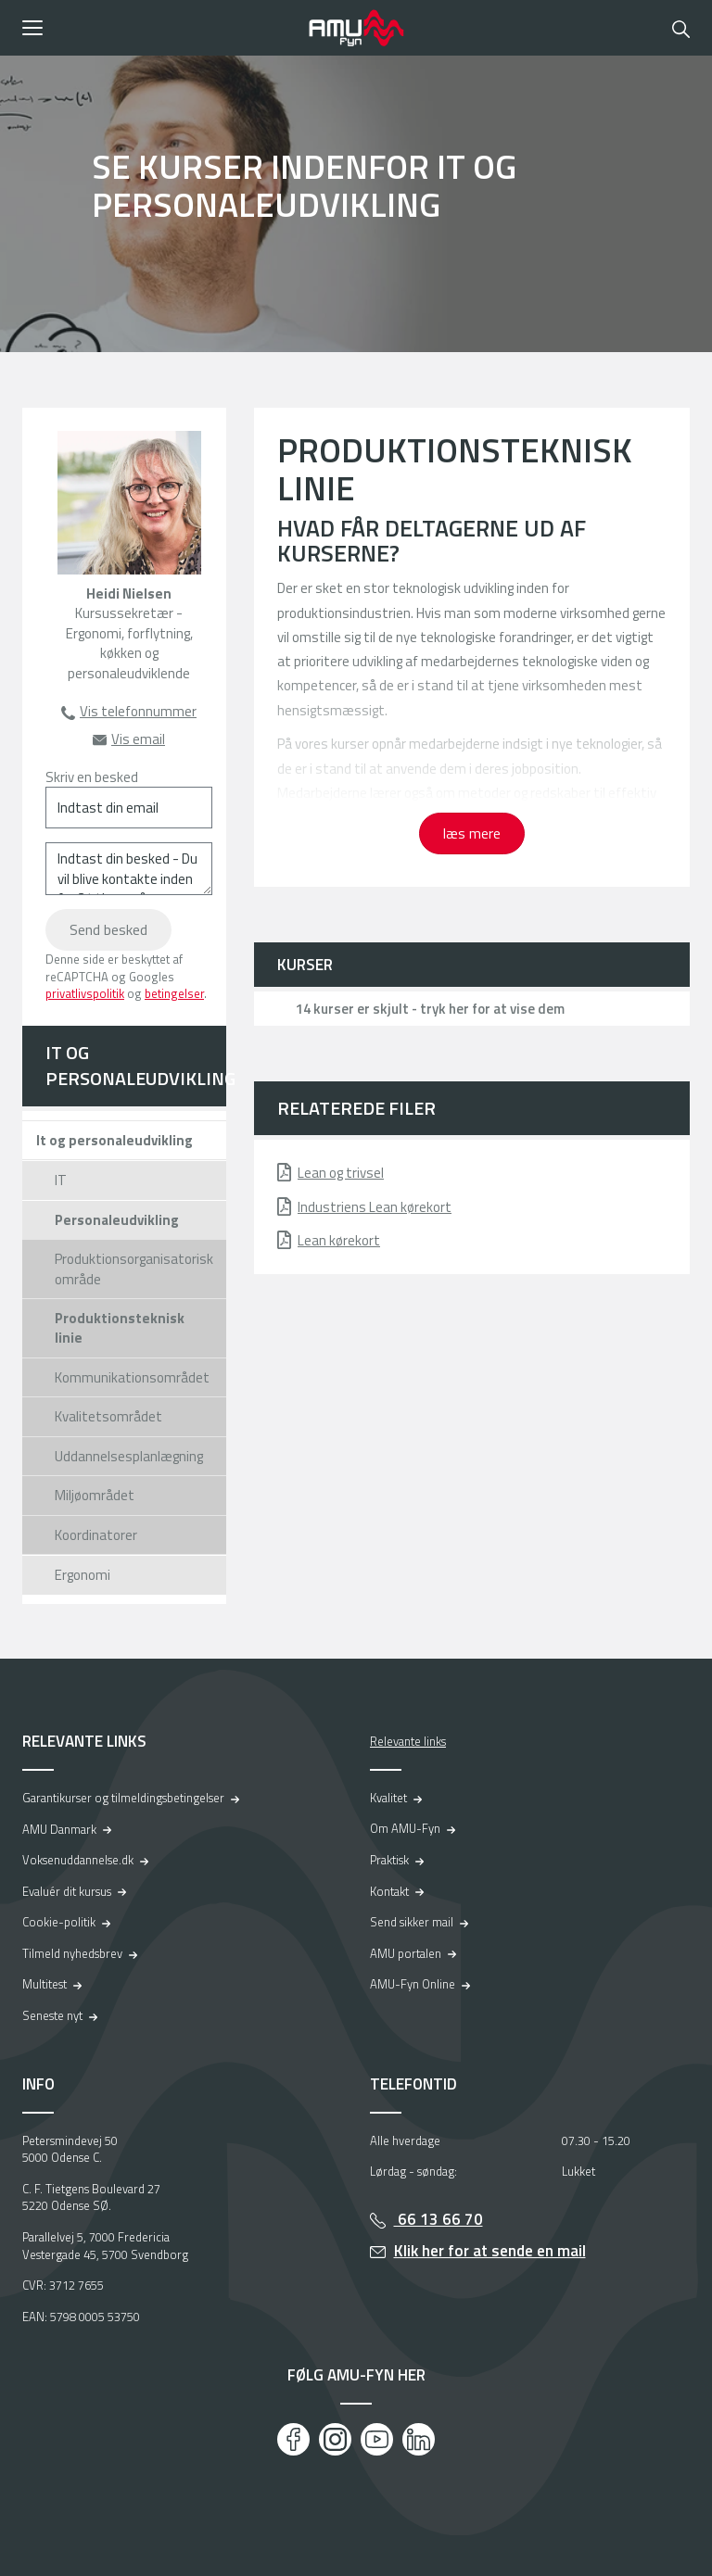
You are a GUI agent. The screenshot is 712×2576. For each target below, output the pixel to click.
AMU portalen (405, 1953)
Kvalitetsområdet (108, 1416)
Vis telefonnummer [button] (138, 711)
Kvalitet (388, 1797)
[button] (159, 27)
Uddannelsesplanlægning (129, 1456)
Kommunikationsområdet (132, 1377)
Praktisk (389, 1859)
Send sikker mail (411, 1922)
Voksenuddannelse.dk (78, 1859)
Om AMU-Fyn (405, 1828)
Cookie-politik (58, 1922)
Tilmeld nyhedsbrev (72, 1953)
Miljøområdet (94, 1495)
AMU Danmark (59, 1829)
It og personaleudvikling (114, 1140)
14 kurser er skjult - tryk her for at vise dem (430, 1008)
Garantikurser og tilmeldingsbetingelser (123, 1797)
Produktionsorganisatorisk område (134, 1268)
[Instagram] (335, 2439)
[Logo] (356, 27)
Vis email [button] (138, 739)
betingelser (174, 993)
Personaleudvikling (117, 1220)
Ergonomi (82, 1574)
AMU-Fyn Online (412, 1984)
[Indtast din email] (128, 807)
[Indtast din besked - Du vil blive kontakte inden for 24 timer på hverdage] (128, 868)
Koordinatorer (96, 1535)
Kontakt (389, 1891)
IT (61, 1180)
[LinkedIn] (418, 2439)
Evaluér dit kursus (66, 1891)
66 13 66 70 (438, 2219)
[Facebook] (293, 2439)
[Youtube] (377, 2439)
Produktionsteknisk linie (119, 1327)
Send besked (108, 929)
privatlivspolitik (84, 993)
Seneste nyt (52, 2015)
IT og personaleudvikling (135, 1065)
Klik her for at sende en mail (490, 2251)
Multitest (44, 1984)
